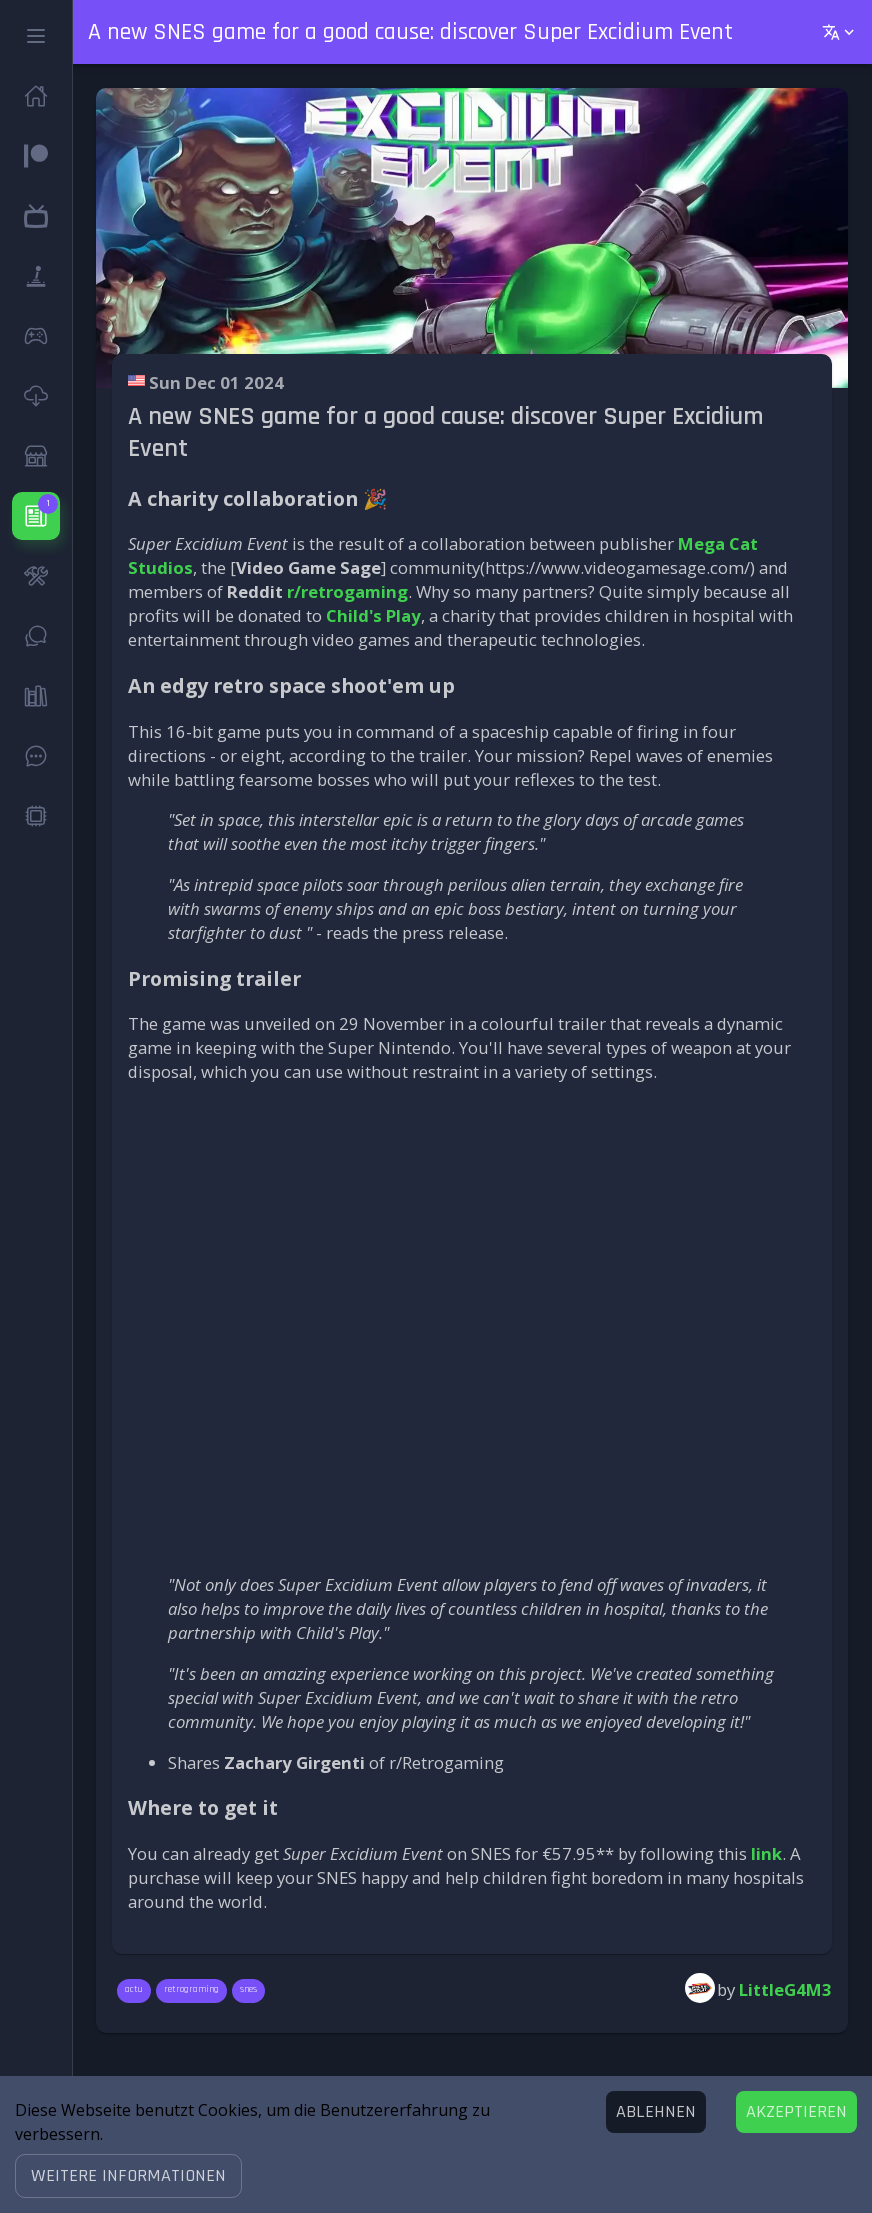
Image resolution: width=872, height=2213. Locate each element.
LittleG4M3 (785, 1989)
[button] (128, 2176)
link (766, 1853)
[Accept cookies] (796, 2112)
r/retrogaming (347, 591)
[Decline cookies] (656, 2112)
